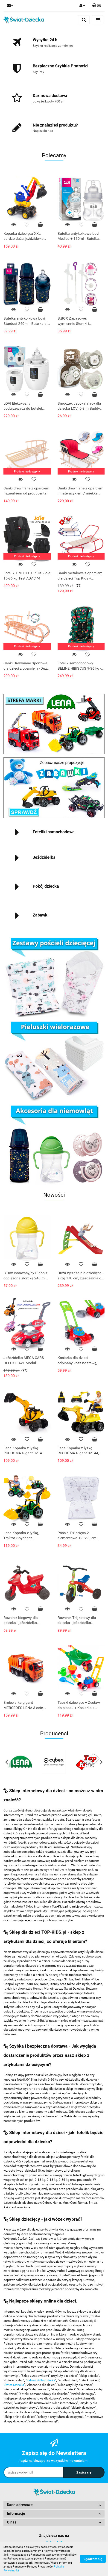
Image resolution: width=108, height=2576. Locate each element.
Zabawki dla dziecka (40, 2380)
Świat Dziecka (14, 2385)
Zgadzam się (93, 2559)
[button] (97, 5)
